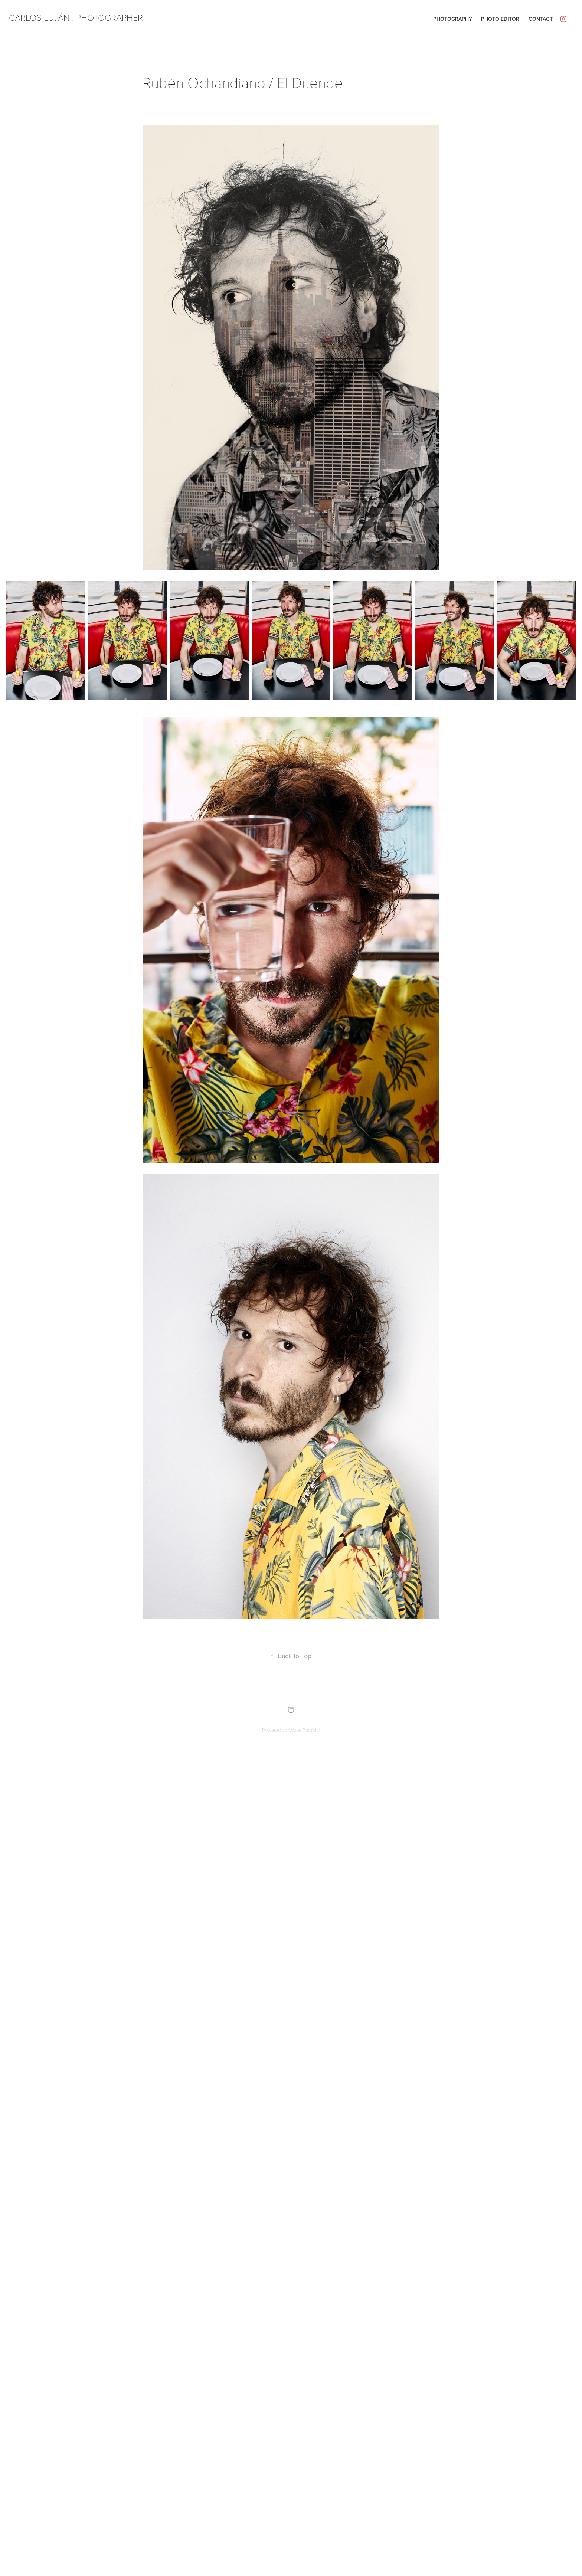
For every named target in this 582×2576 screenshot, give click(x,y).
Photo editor (500, 19)
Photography (452, 19)
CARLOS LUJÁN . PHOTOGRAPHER (76, 17)
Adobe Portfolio (304, 1729)
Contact (541, 19)
